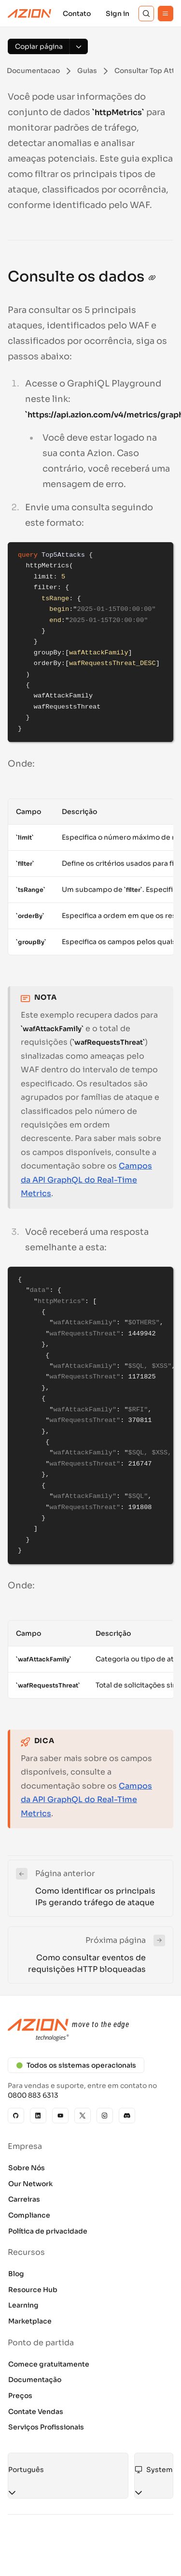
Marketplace (30, 2321)
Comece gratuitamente (48, 2364)
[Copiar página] (39, 46)
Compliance (29, 2215)
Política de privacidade (47, 2231)
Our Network (30, 2183)
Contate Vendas (35, 2411)
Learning (23, 2305)
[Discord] (127, 2115)
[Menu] (165, 13)
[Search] (146, 13)
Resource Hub (32, 2289)
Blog (16, 2273)
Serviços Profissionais (46, 2427)
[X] (82, 2115)
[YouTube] (60, 2115)
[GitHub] (16, 2115)
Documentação (34, 2379)
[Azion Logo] (29, 13)
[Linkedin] (38, 2115)
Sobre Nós (26, 2167)
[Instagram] (105, 2115)
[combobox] (68, 2469)
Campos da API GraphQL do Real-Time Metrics (86, 1180)
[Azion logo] (90, 2030)
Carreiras (24, 2199)
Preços (20, 2395)
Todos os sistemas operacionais (76, 2065)
